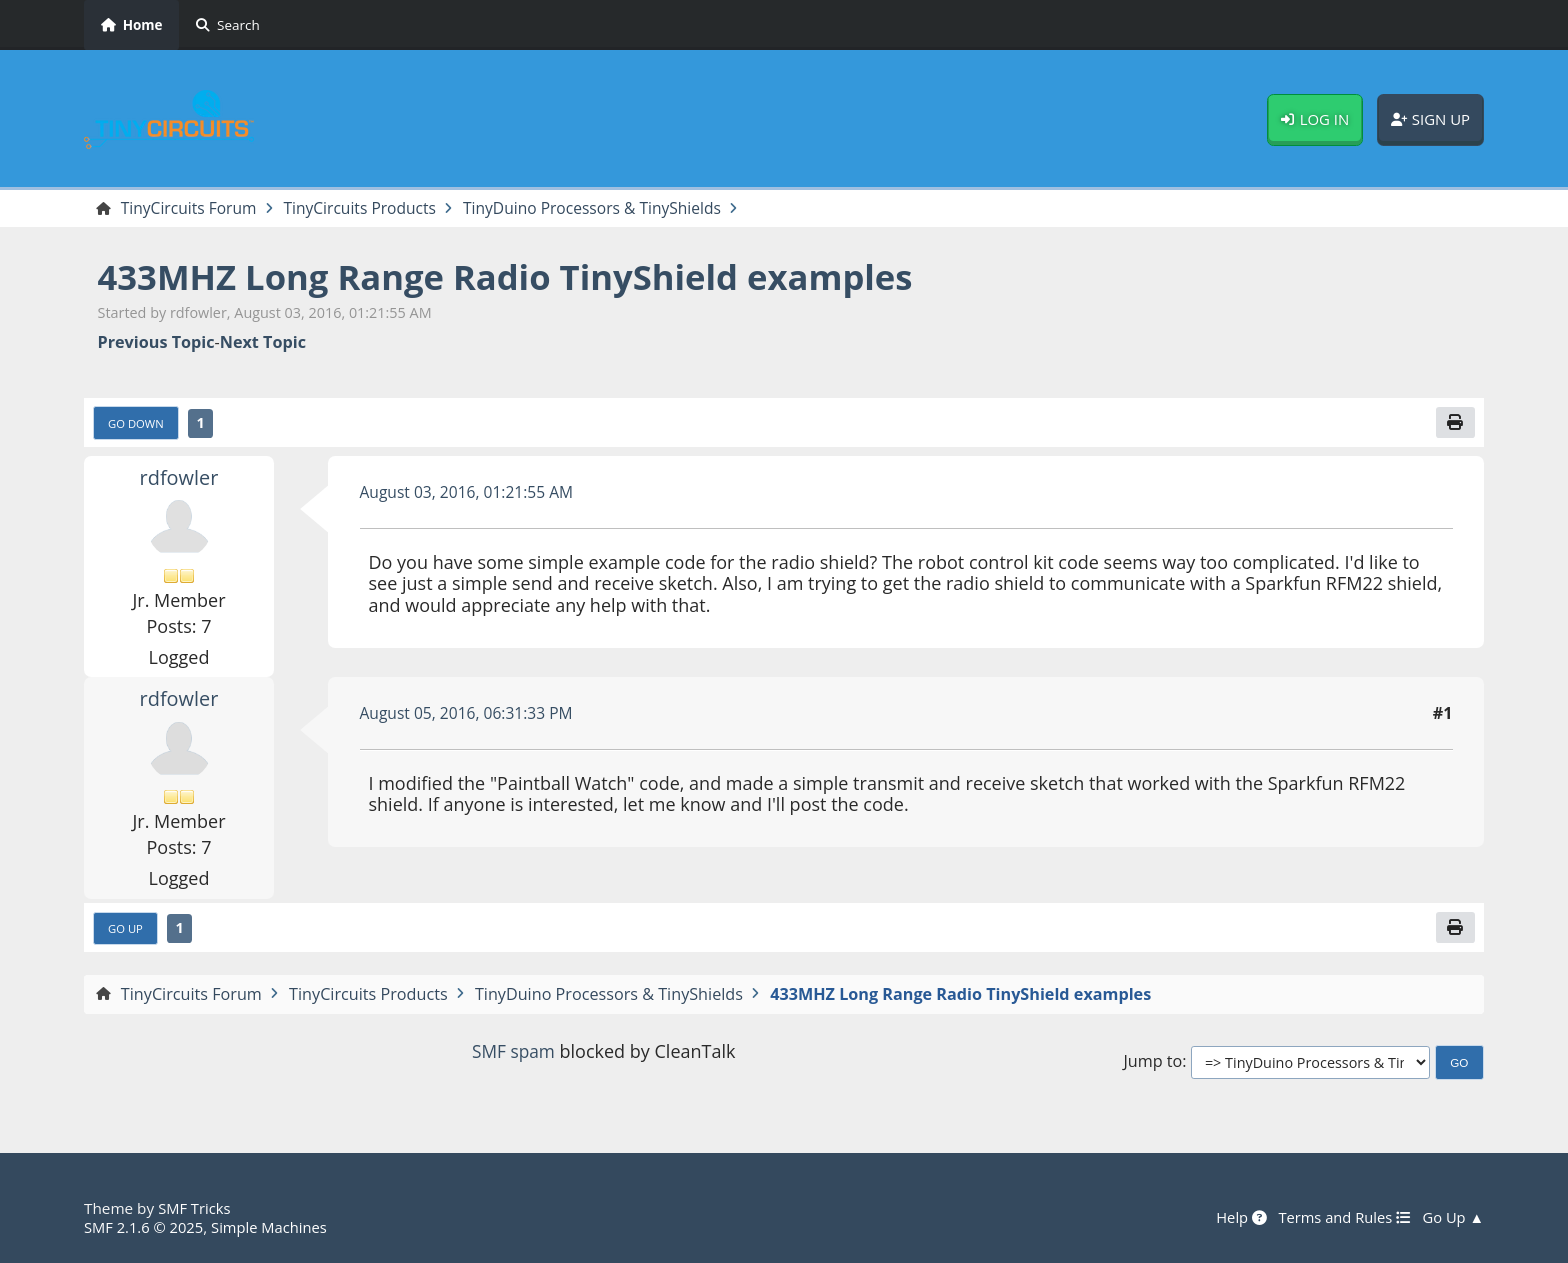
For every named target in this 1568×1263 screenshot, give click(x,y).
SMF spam (513, 1054)
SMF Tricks (195, 1209)
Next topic (263, 343)
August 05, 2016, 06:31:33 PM (470, 716)
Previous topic (156, 343)
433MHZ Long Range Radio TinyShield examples (521, 277)
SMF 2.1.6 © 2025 (146, 1227)
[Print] (1455, 424)
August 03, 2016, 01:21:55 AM (471, 494)
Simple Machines (276, 1227)
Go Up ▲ (1452, 1218)
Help (1234, 1218)
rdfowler (179, 479)
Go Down (138, 425)
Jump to (1152, 1065)
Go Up (127, 931)
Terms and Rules (1339, 1218)
